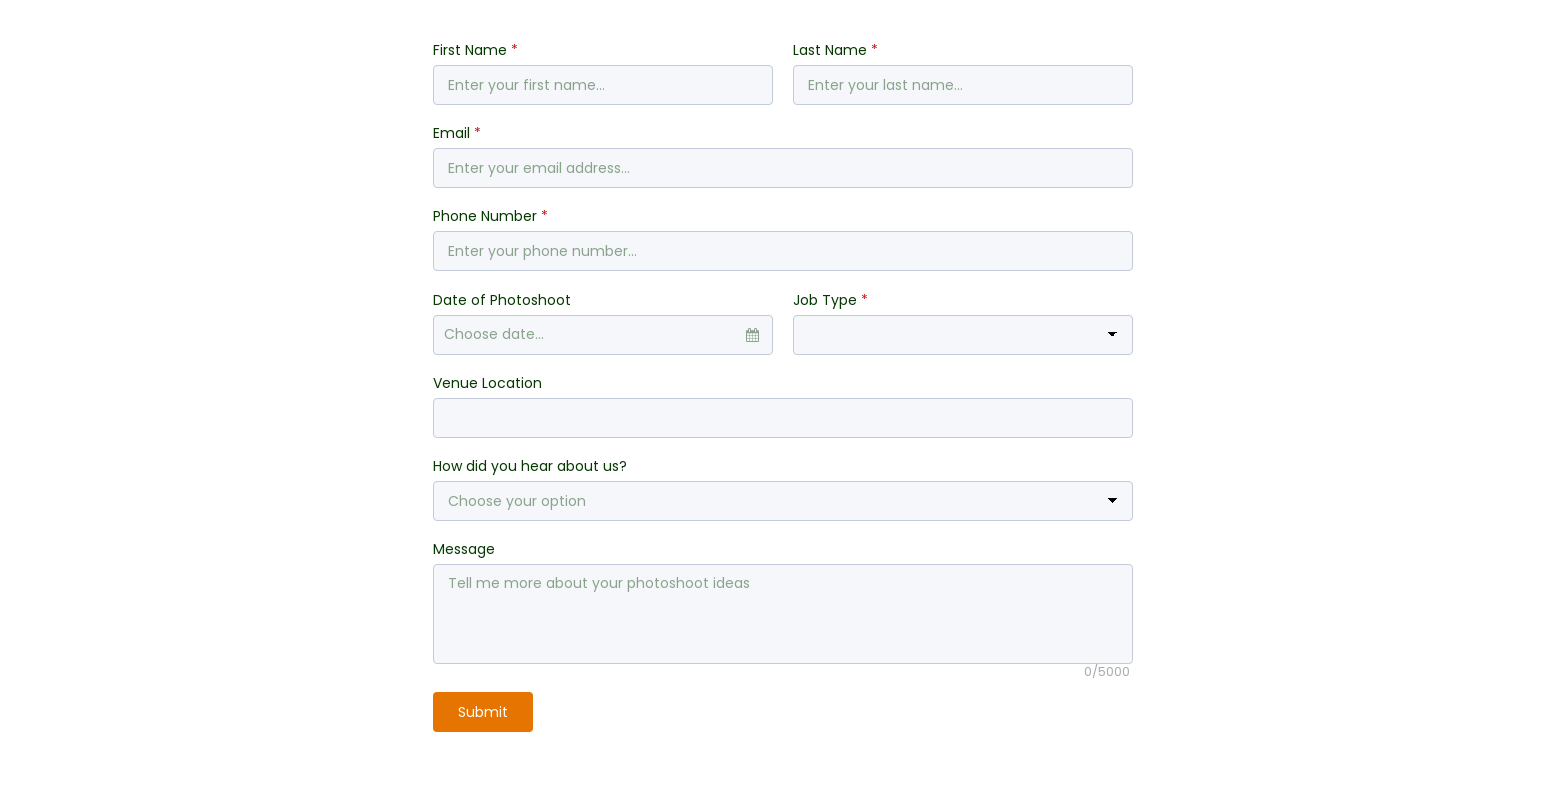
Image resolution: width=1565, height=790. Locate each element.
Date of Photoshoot (502, 300)
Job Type (830, 300)
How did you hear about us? (530, 466)
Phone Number (490, 216)
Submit (483, 712)
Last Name (835, 50)
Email (457, 133)
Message (464, 549)
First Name (475, 50)
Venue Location (487, 383)
